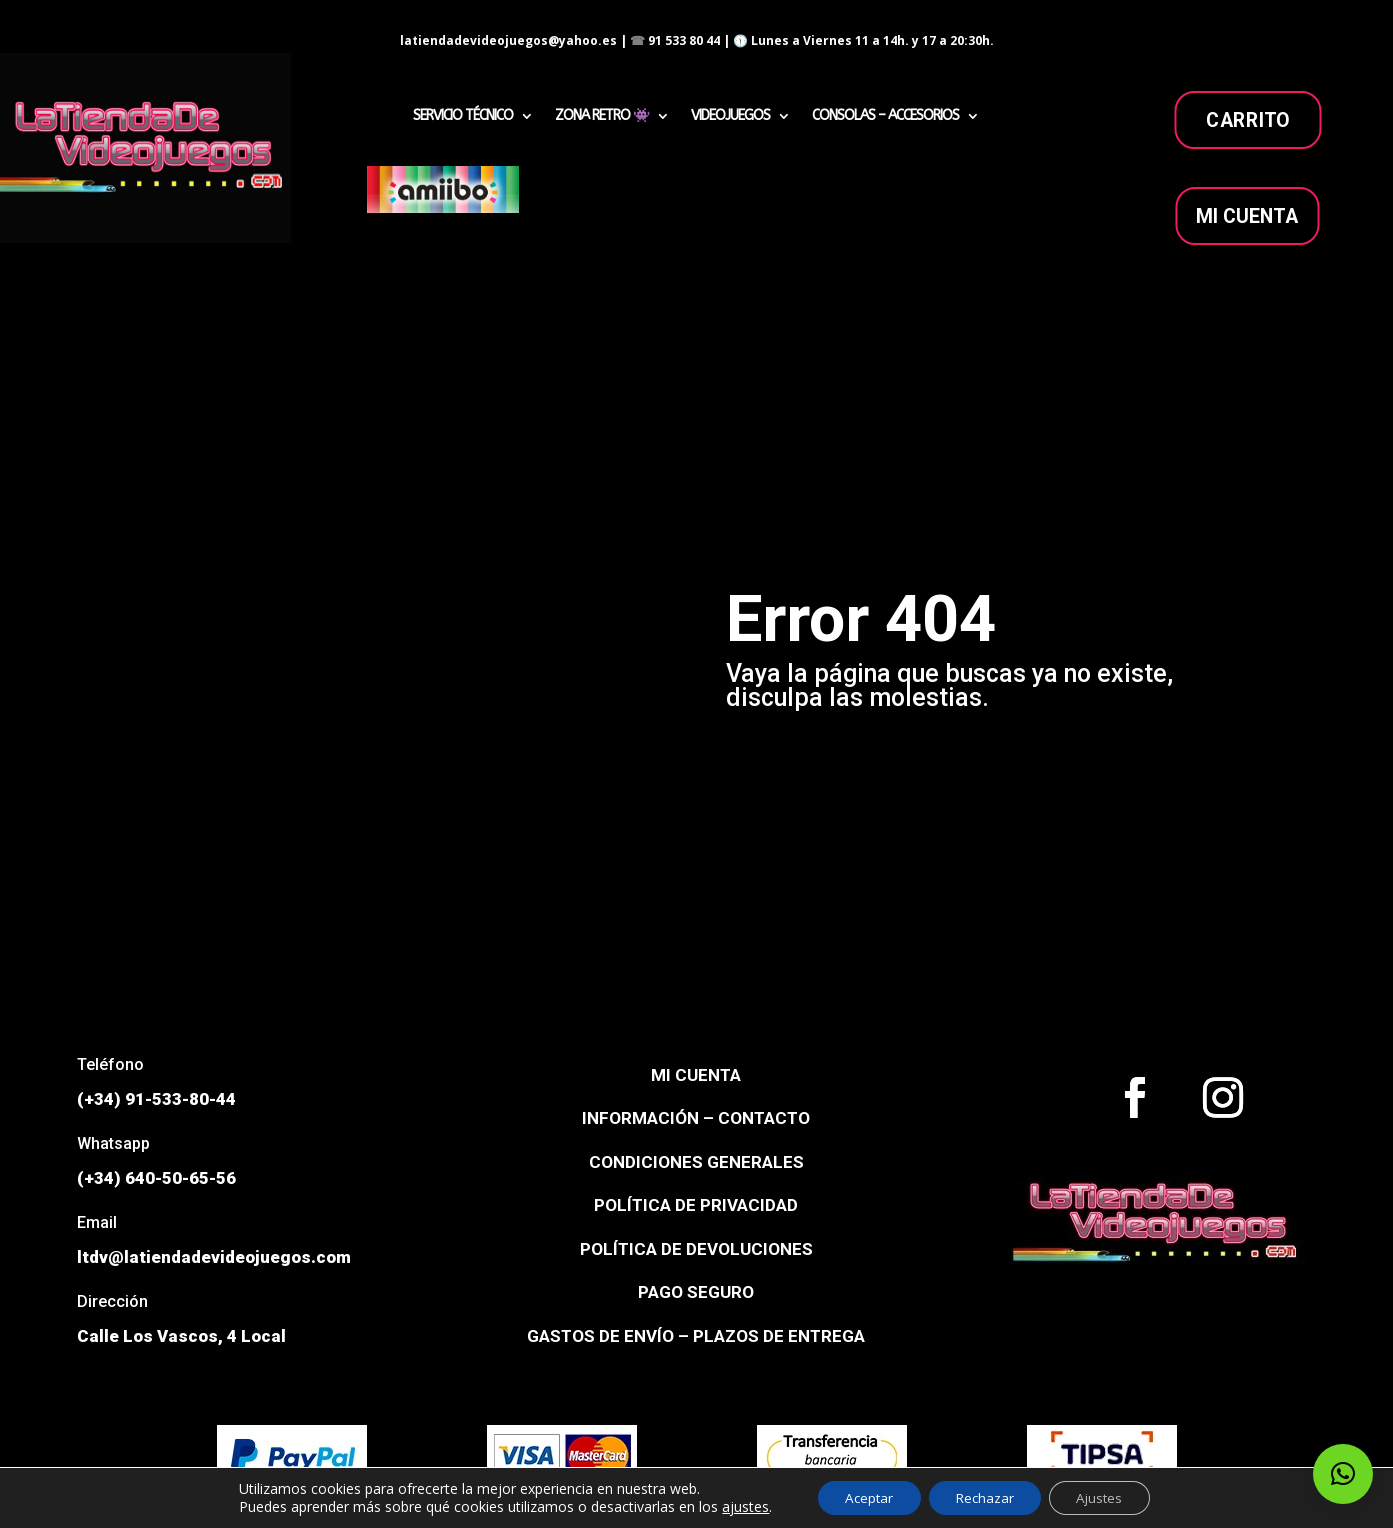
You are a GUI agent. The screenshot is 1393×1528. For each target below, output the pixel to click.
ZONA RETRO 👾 (602, 116)
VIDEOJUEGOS (730, 116)
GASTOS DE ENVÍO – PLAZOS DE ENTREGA (696, 1336)
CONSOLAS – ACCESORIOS (885, 116)
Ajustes (1107, 1496)
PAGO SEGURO (696, 1292)
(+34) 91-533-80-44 (156, 1099)
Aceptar (862, 1496)
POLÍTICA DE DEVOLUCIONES (696, 1249)
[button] (1343, 1474)
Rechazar (985, 1496)
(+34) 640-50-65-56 (156, 1178)
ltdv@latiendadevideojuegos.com (214, 1257)
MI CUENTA (1247, 216)
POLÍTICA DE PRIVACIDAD (696, 1205)
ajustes (734, 1506)
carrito (1247, 120)
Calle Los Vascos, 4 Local (181, 1336)
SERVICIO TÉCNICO (463, 116)
